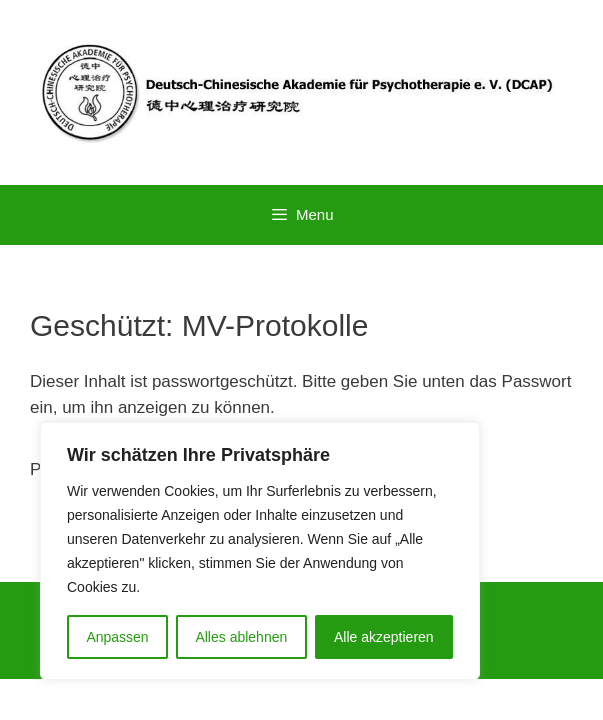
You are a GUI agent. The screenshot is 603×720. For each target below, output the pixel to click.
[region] (260, 551)
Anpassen (117, 637)
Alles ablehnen (241, 637)
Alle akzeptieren (384, 637)
